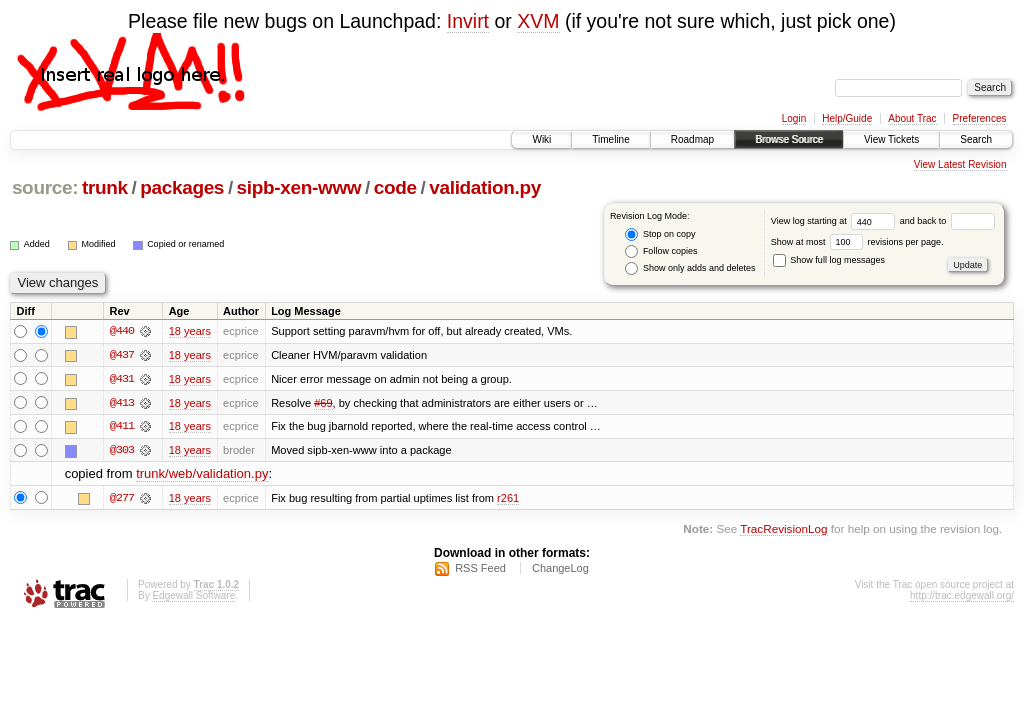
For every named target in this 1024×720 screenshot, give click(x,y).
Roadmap (692, 139)
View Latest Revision (960, 164)
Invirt (468, 21)
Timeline (610, 139)
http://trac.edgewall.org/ (962, 597)
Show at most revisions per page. (857, 242)
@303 (122, 451)
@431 (122, 379)
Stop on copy (660, 234)
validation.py (485, 187)
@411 (122, 427)
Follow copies (661, 251)
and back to (947, 221)
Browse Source (789, 139)
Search (976, 139)
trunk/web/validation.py (202, 475)
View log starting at (835, 221)
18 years (190, 331)
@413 (122, 403)
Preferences (980, 118)
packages (182, 187)
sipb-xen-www (299, 187)
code (395, 187)
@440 (122, 331)
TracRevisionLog (783, 529)
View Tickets (891, 139)
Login (794, 118)
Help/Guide (847, 118)
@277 (122, 499)
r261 (508, 499)
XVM (538, 21)
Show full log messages (829, 260)
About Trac (912, 118)
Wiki (541, 139)
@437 (122, 355)
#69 (323, 403)
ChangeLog (560, 570)
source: (45, 187)
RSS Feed (480, 570)
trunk (105, 187)
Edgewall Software (193, 597)
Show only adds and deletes (690, 268)
